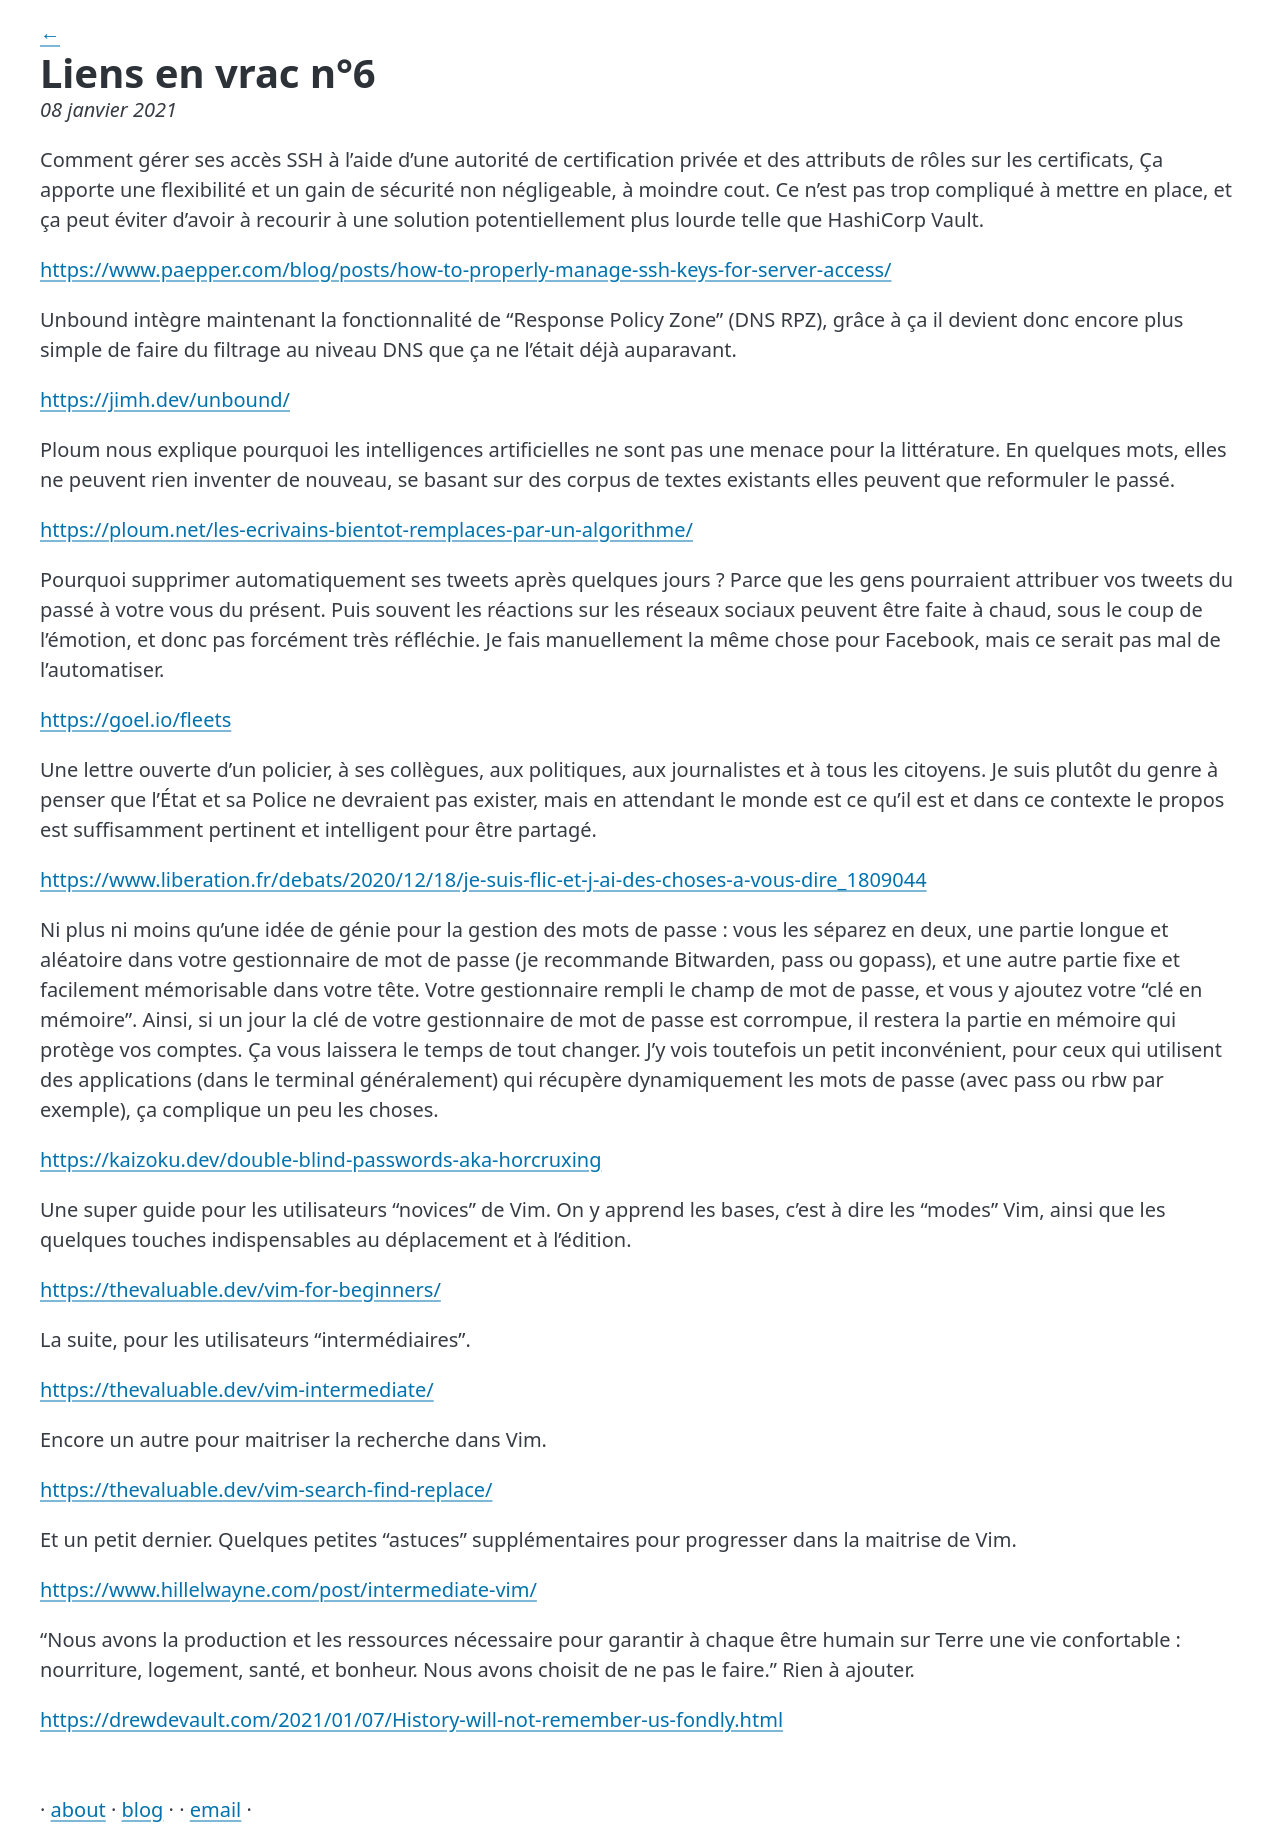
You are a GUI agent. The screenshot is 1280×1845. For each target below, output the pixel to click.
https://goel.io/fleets (135, 719)
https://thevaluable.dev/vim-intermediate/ (237, 1389)
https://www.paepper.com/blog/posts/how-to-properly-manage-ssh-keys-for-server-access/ (465, 269)
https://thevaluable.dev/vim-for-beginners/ (240, 1289)
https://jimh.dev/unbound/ (165, 399)
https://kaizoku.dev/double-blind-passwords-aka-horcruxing (321, 1159)
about (78, 1809)
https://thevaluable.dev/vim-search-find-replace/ (266, 1489)
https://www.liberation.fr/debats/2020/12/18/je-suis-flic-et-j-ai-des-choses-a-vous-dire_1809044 (483, 879)
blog (143, 1809)
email (216, 1809)
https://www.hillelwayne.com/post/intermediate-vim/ (288, 1589)
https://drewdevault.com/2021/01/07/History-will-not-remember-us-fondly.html (411, 1719)
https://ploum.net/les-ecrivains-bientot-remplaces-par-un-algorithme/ (366, 529)
